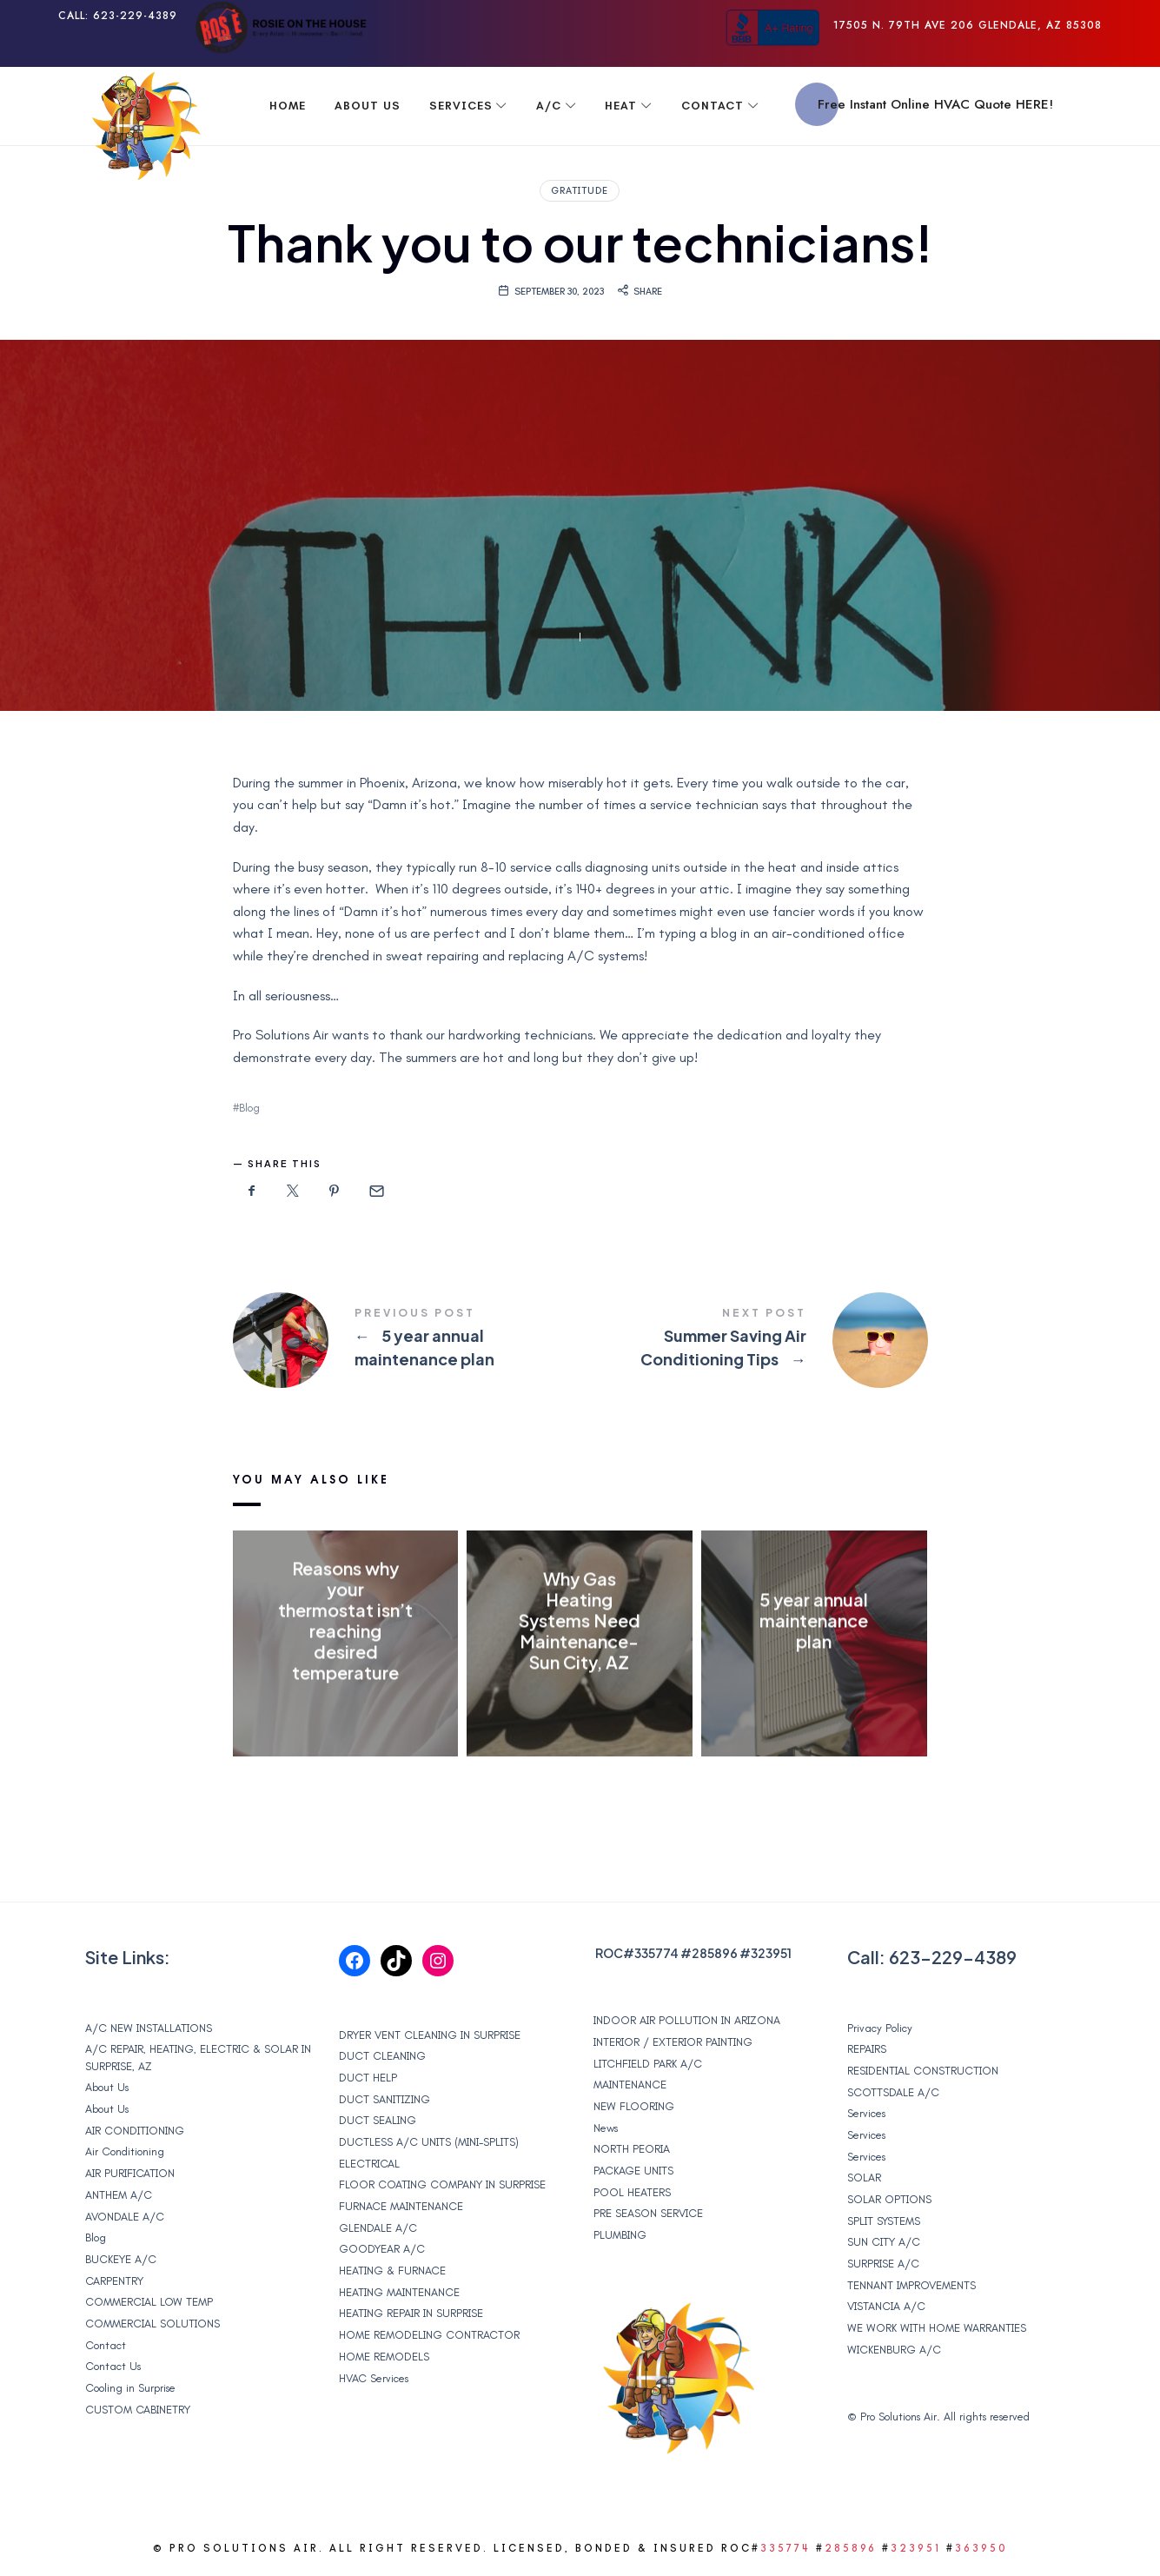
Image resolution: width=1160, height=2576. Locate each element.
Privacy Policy (879, 2028)
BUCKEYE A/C (120, 2259)
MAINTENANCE (629, 2084)
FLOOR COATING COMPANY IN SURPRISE (442, 2184)
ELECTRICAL (369, 2163)
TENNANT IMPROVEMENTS (911, 2285)
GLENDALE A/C (378, 2227)
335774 (656, 1953)
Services (866, 2113)
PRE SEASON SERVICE (648, 2213)
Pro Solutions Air (898, 2416)
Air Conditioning (124, 2151)
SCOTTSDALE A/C (893, 2092)
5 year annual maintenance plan (406, 1340)
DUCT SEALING (377, 2120)
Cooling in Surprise (130, 2387)
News (605, 2127)
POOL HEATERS (632, 2192)
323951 (771, 1953)
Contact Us (113, 2366)
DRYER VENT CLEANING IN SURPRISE (429, 2035)
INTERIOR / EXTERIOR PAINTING (672, 2041)
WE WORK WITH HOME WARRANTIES (936, 2327)
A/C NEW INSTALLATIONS (148, 2028)
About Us (107, 2087)
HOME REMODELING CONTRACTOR (429, 2334)
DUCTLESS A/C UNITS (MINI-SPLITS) (429, 2141)
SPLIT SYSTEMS (883, 2220)
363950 (981, 2548)
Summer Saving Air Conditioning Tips (754, 1340)
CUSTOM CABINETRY (137, 2409)
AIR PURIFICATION (130, 2173)
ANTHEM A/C (118, 2194)
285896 (715, 1953)
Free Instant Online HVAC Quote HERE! (935, 104)
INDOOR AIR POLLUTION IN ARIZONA (686, 2020)
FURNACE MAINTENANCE (401, 2206)
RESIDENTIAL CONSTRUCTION (922, 2070)
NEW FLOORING (633, 2106)
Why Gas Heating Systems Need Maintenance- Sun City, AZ (579, 1621)
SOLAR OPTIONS (889, 2199)
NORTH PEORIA (631, 2148)
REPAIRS (866, 2048)
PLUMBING (619, 2234)
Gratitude (579, 190)
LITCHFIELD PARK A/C (647, 2063)
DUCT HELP (368, 2077)
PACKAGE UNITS (633, 2170)
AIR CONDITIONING (134, 2130)
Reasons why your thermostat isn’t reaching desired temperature (345, 1620)
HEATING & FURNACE (392, 2270)
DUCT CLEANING (382, 2055)
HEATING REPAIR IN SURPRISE (411, 2313)
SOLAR (864, 2177)
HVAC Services (373, 2378)
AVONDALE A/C (124, 2216)
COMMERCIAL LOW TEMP (149, 2301)
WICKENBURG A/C (894, 2349)
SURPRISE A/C (883, 2263)
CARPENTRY (114, 2280)
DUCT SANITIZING (384, 2099)
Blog (249, 1107)
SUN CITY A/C (883, 2241)
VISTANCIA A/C (886, 2306)
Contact (105, 2345)
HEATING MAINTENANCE (399, 2292)
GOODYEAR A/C (382, 2248)
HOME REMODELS (384, 2356)
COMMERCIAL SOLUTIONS (152, 2323)
